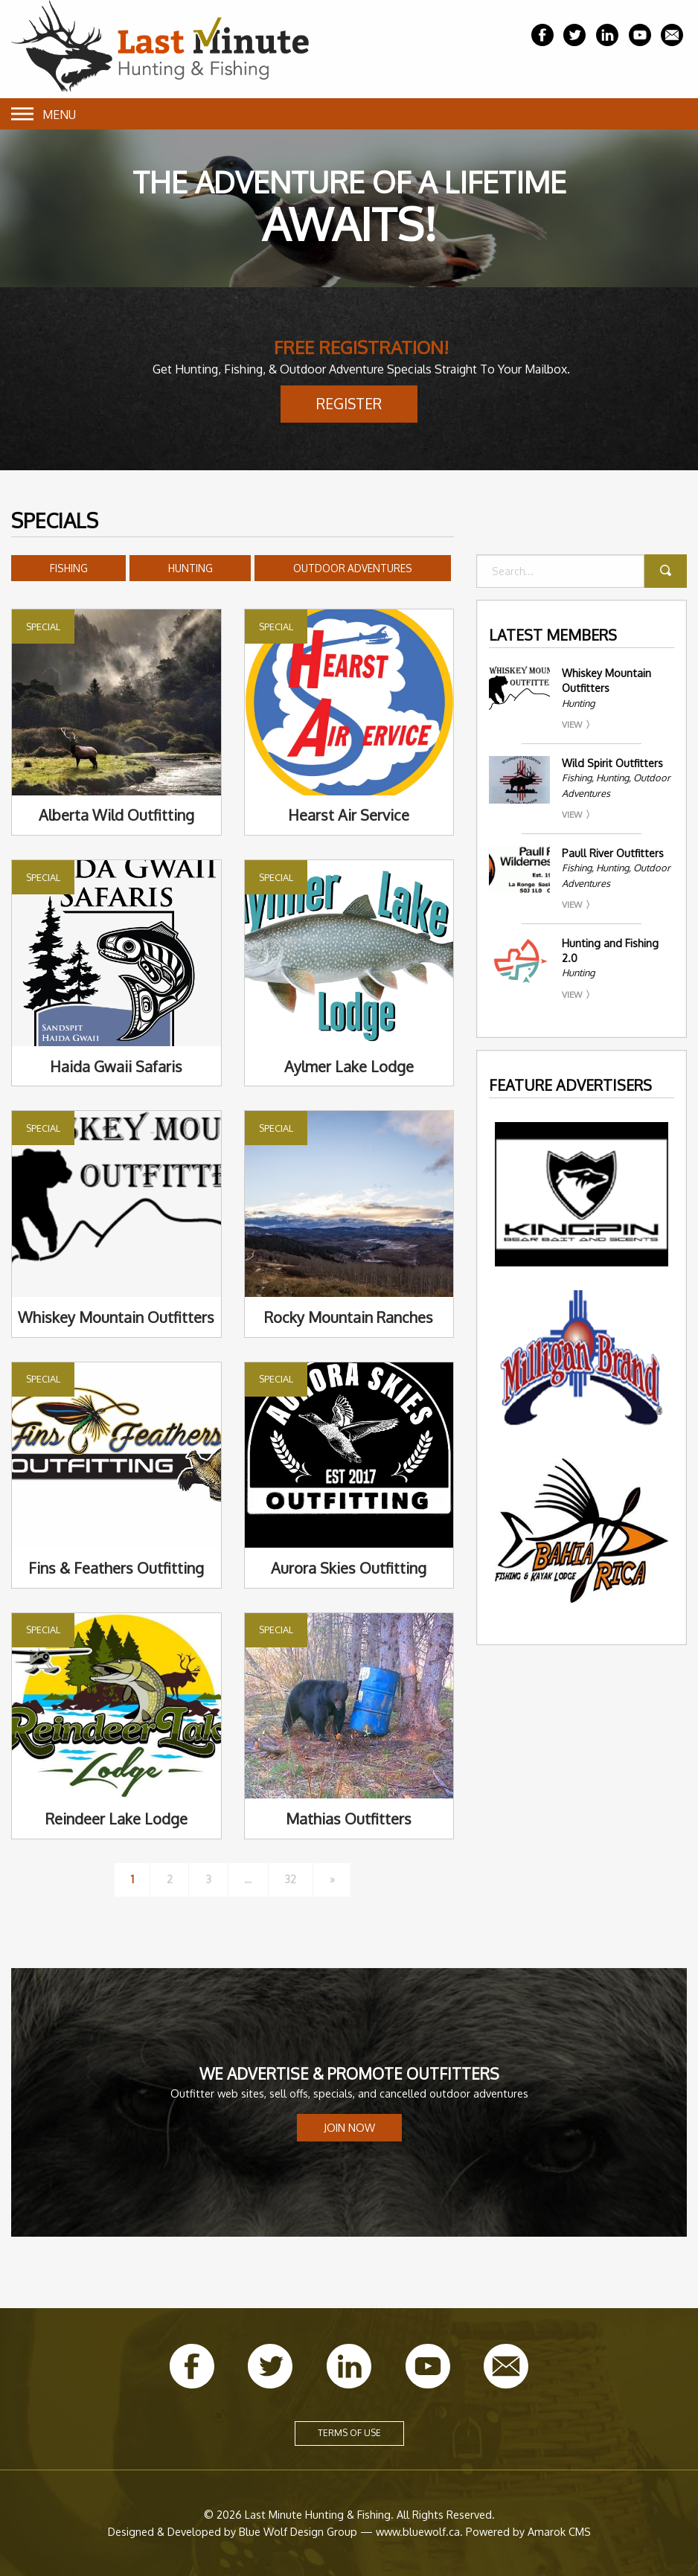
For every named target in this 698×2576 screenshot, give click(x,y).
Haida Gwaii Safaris (116, 1066)
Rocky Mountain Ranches (348, 1317)
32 (290, 1878)
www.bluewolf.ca (418, 2531)
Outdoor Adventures (352, 568)
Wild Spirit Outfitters (612, 763)
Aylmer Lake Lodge (349, 1066)
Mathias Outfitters (349, 1818)
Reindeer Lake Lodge (116, 1818)
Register (349, 403)
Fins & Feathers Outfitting (116, 1567)
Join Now (349, 2127)
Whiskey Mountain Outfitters (116, 1317)
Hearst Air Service (348, 814)
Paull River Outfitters (613, 853)
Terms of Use (349, 2432)
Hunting (190, 568)
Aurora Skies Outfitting (348, 1567)
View (572, 724)
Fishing (69, 568)
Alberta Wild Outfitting (116, 814)
